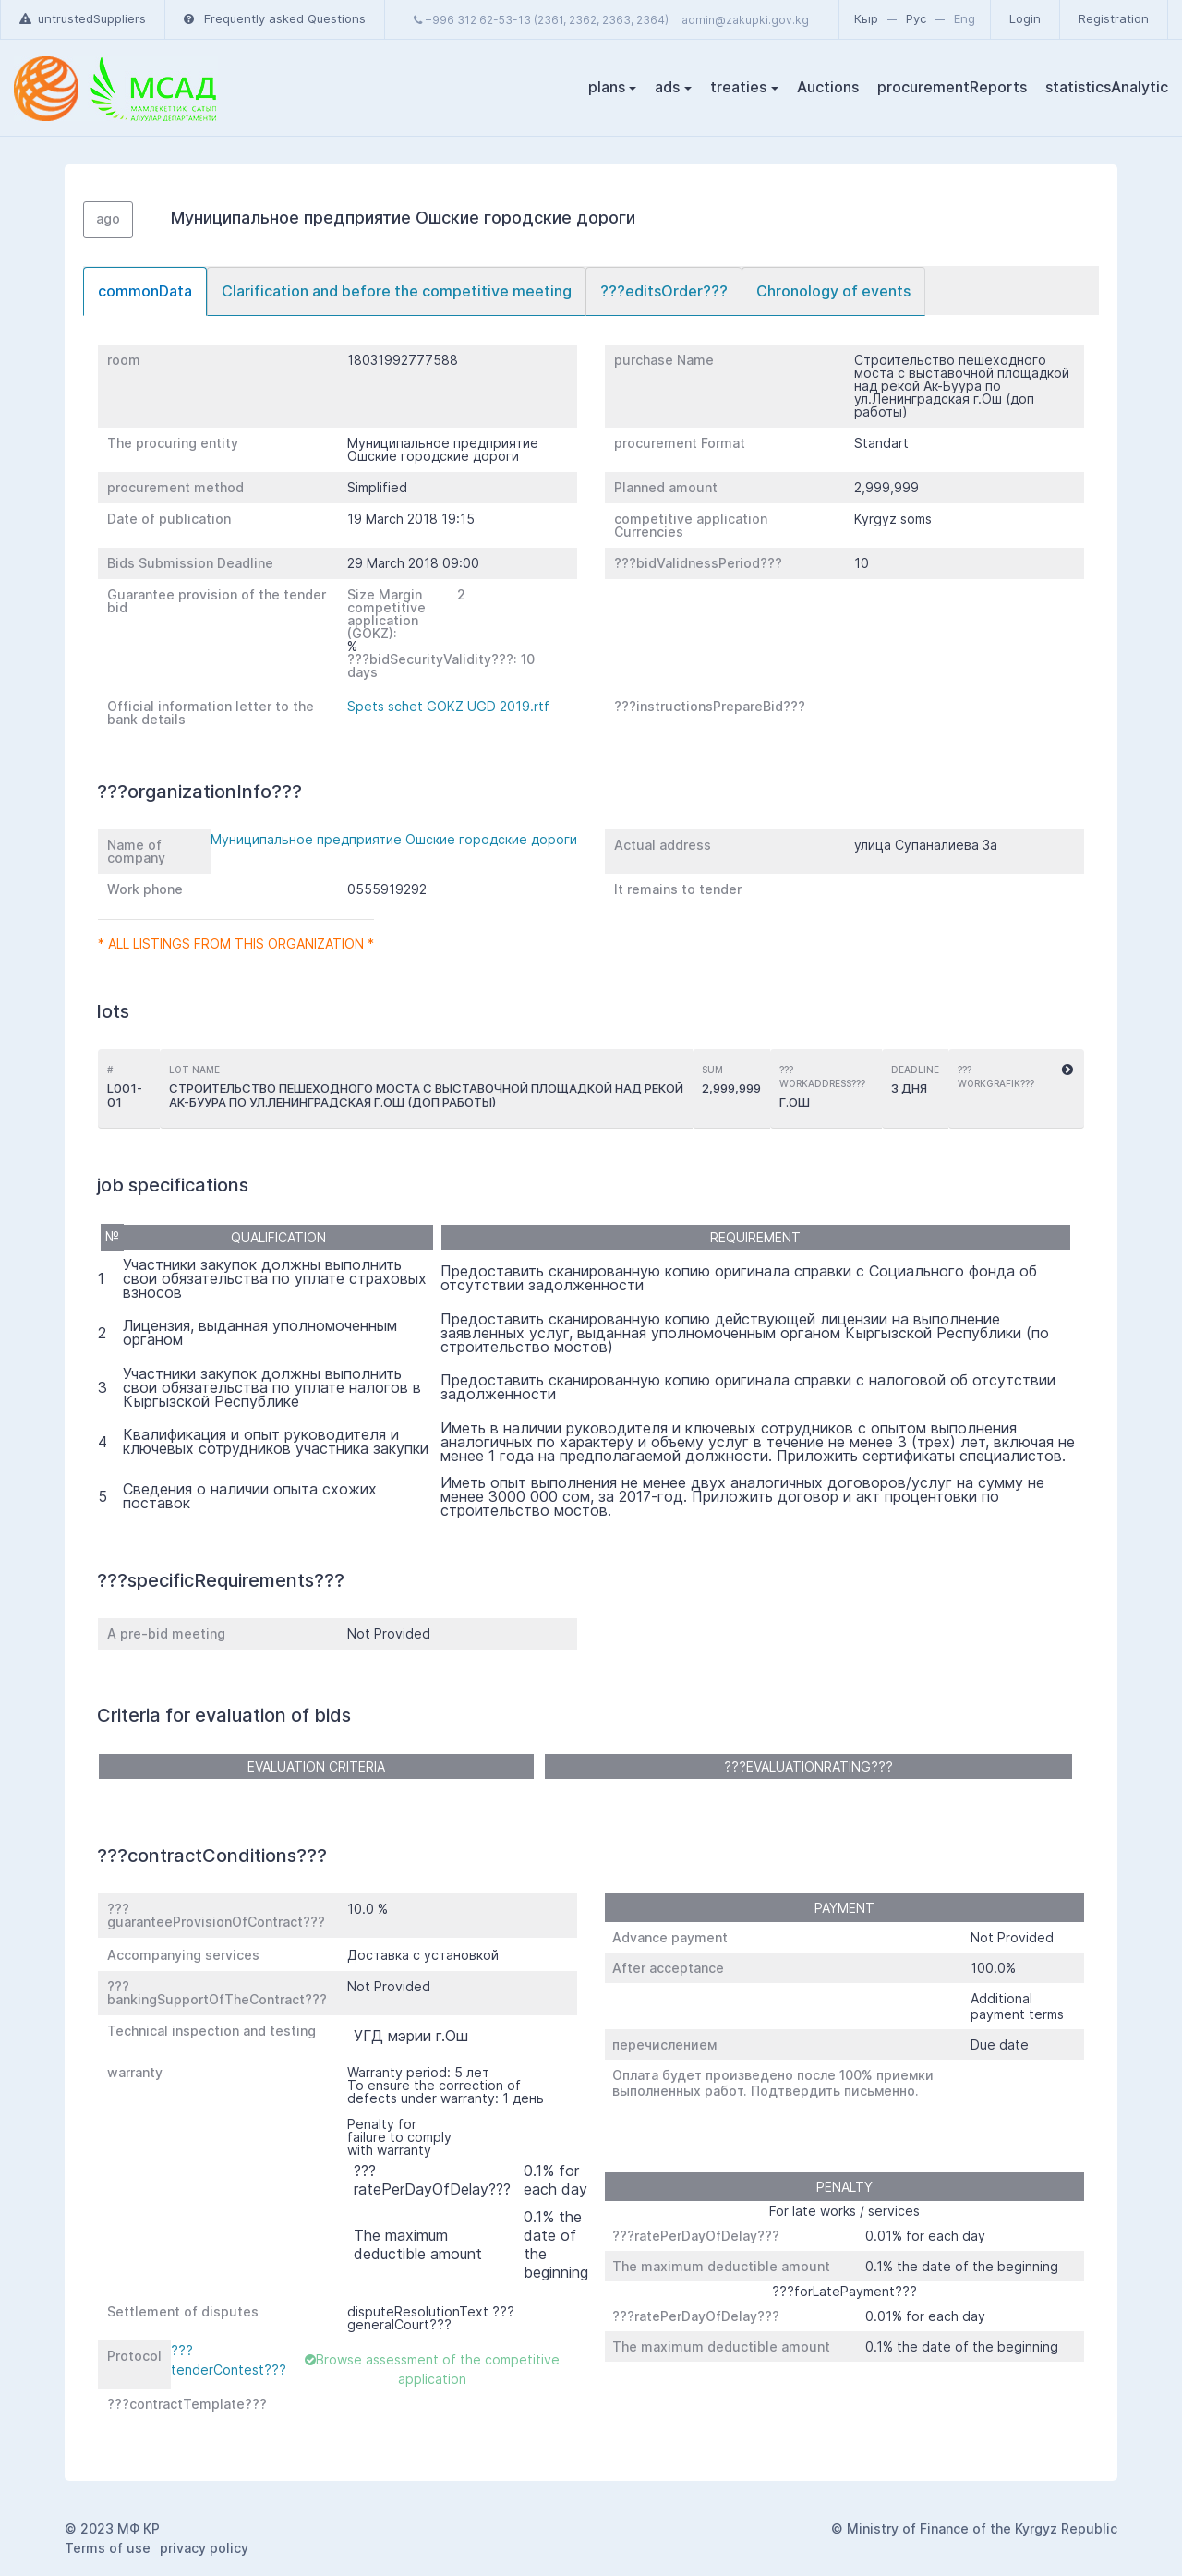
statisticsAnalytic (1106, 87)
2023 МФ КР (120, 2528)
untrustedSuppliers (82, 18)
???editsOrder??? (664, 291)
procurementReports (952, 87)
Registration (1114, 18)
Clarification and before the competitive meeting (397, 291)
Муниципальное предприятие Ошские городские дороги (394, 839)
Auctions (828, 87)
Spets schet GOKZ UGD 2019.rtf (448, 706)
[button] (1067, 1070)
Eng (964, 18)
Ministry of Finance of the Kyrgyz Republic (982, 2528)
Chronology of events (833, 291)
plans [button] (606, 87)
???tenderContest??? (228, 2359)
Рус (916, 18)
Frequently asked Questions (275, 18)
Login (1025, 18)
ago (108, 218)
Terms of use (108, 2548)
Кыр (866, 18)
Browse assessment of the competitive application (432, 2369)
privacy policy (204, 2548)
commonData (145, 291)
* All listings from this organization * (236, 943)
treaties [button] (738, 87)
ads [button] (667, 87)
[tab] (145, 291)
